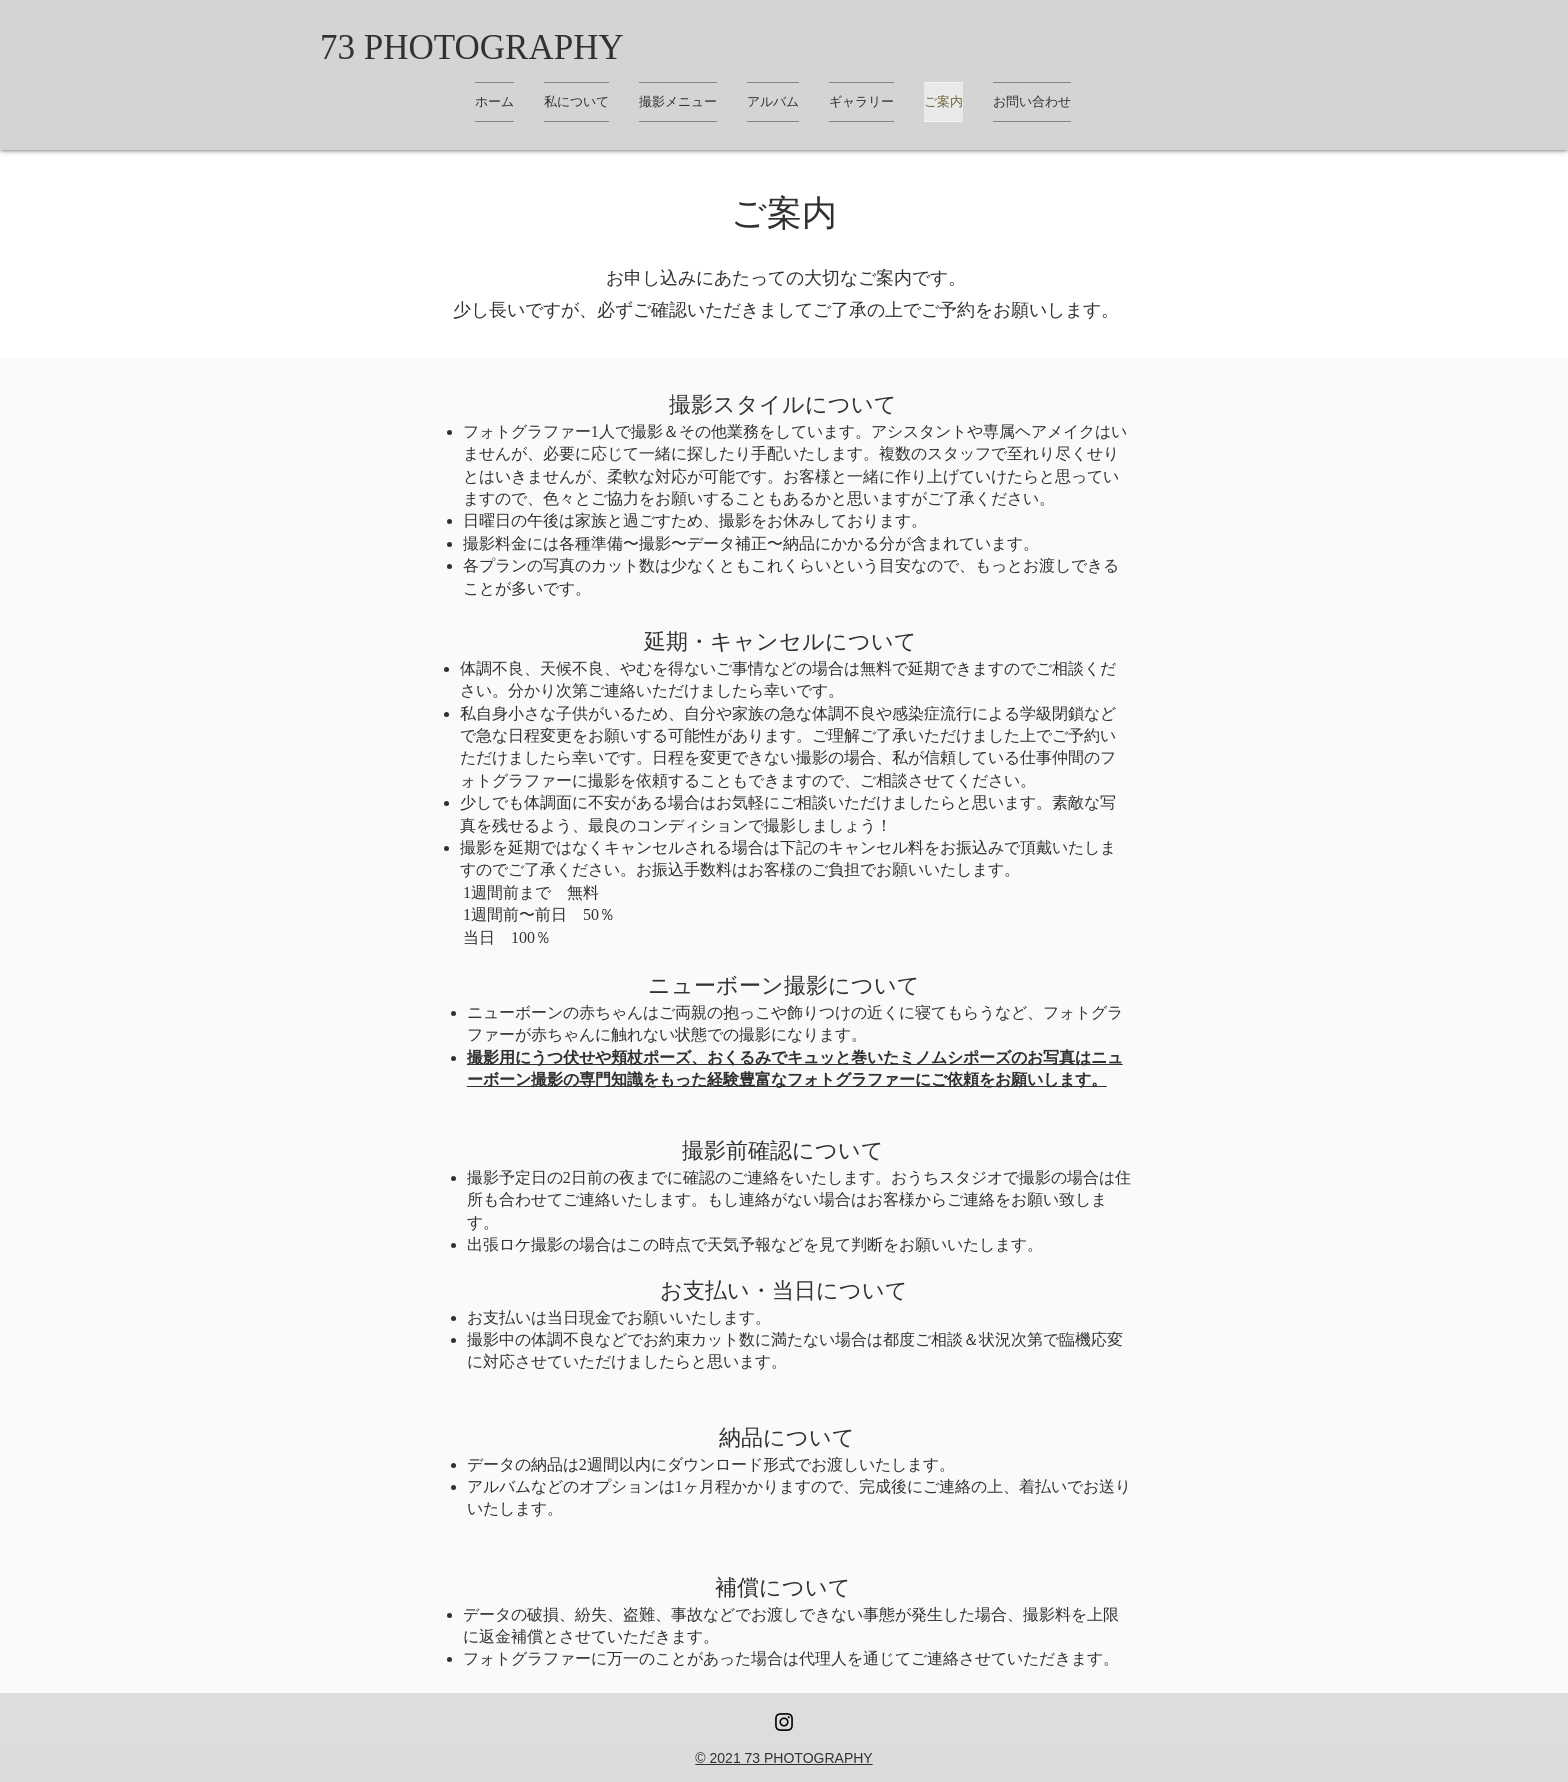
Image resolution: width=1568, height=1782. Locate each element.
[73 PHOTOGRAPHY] (472, 47)
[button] (861, 102)
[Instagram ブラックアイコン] (784, 1722)
